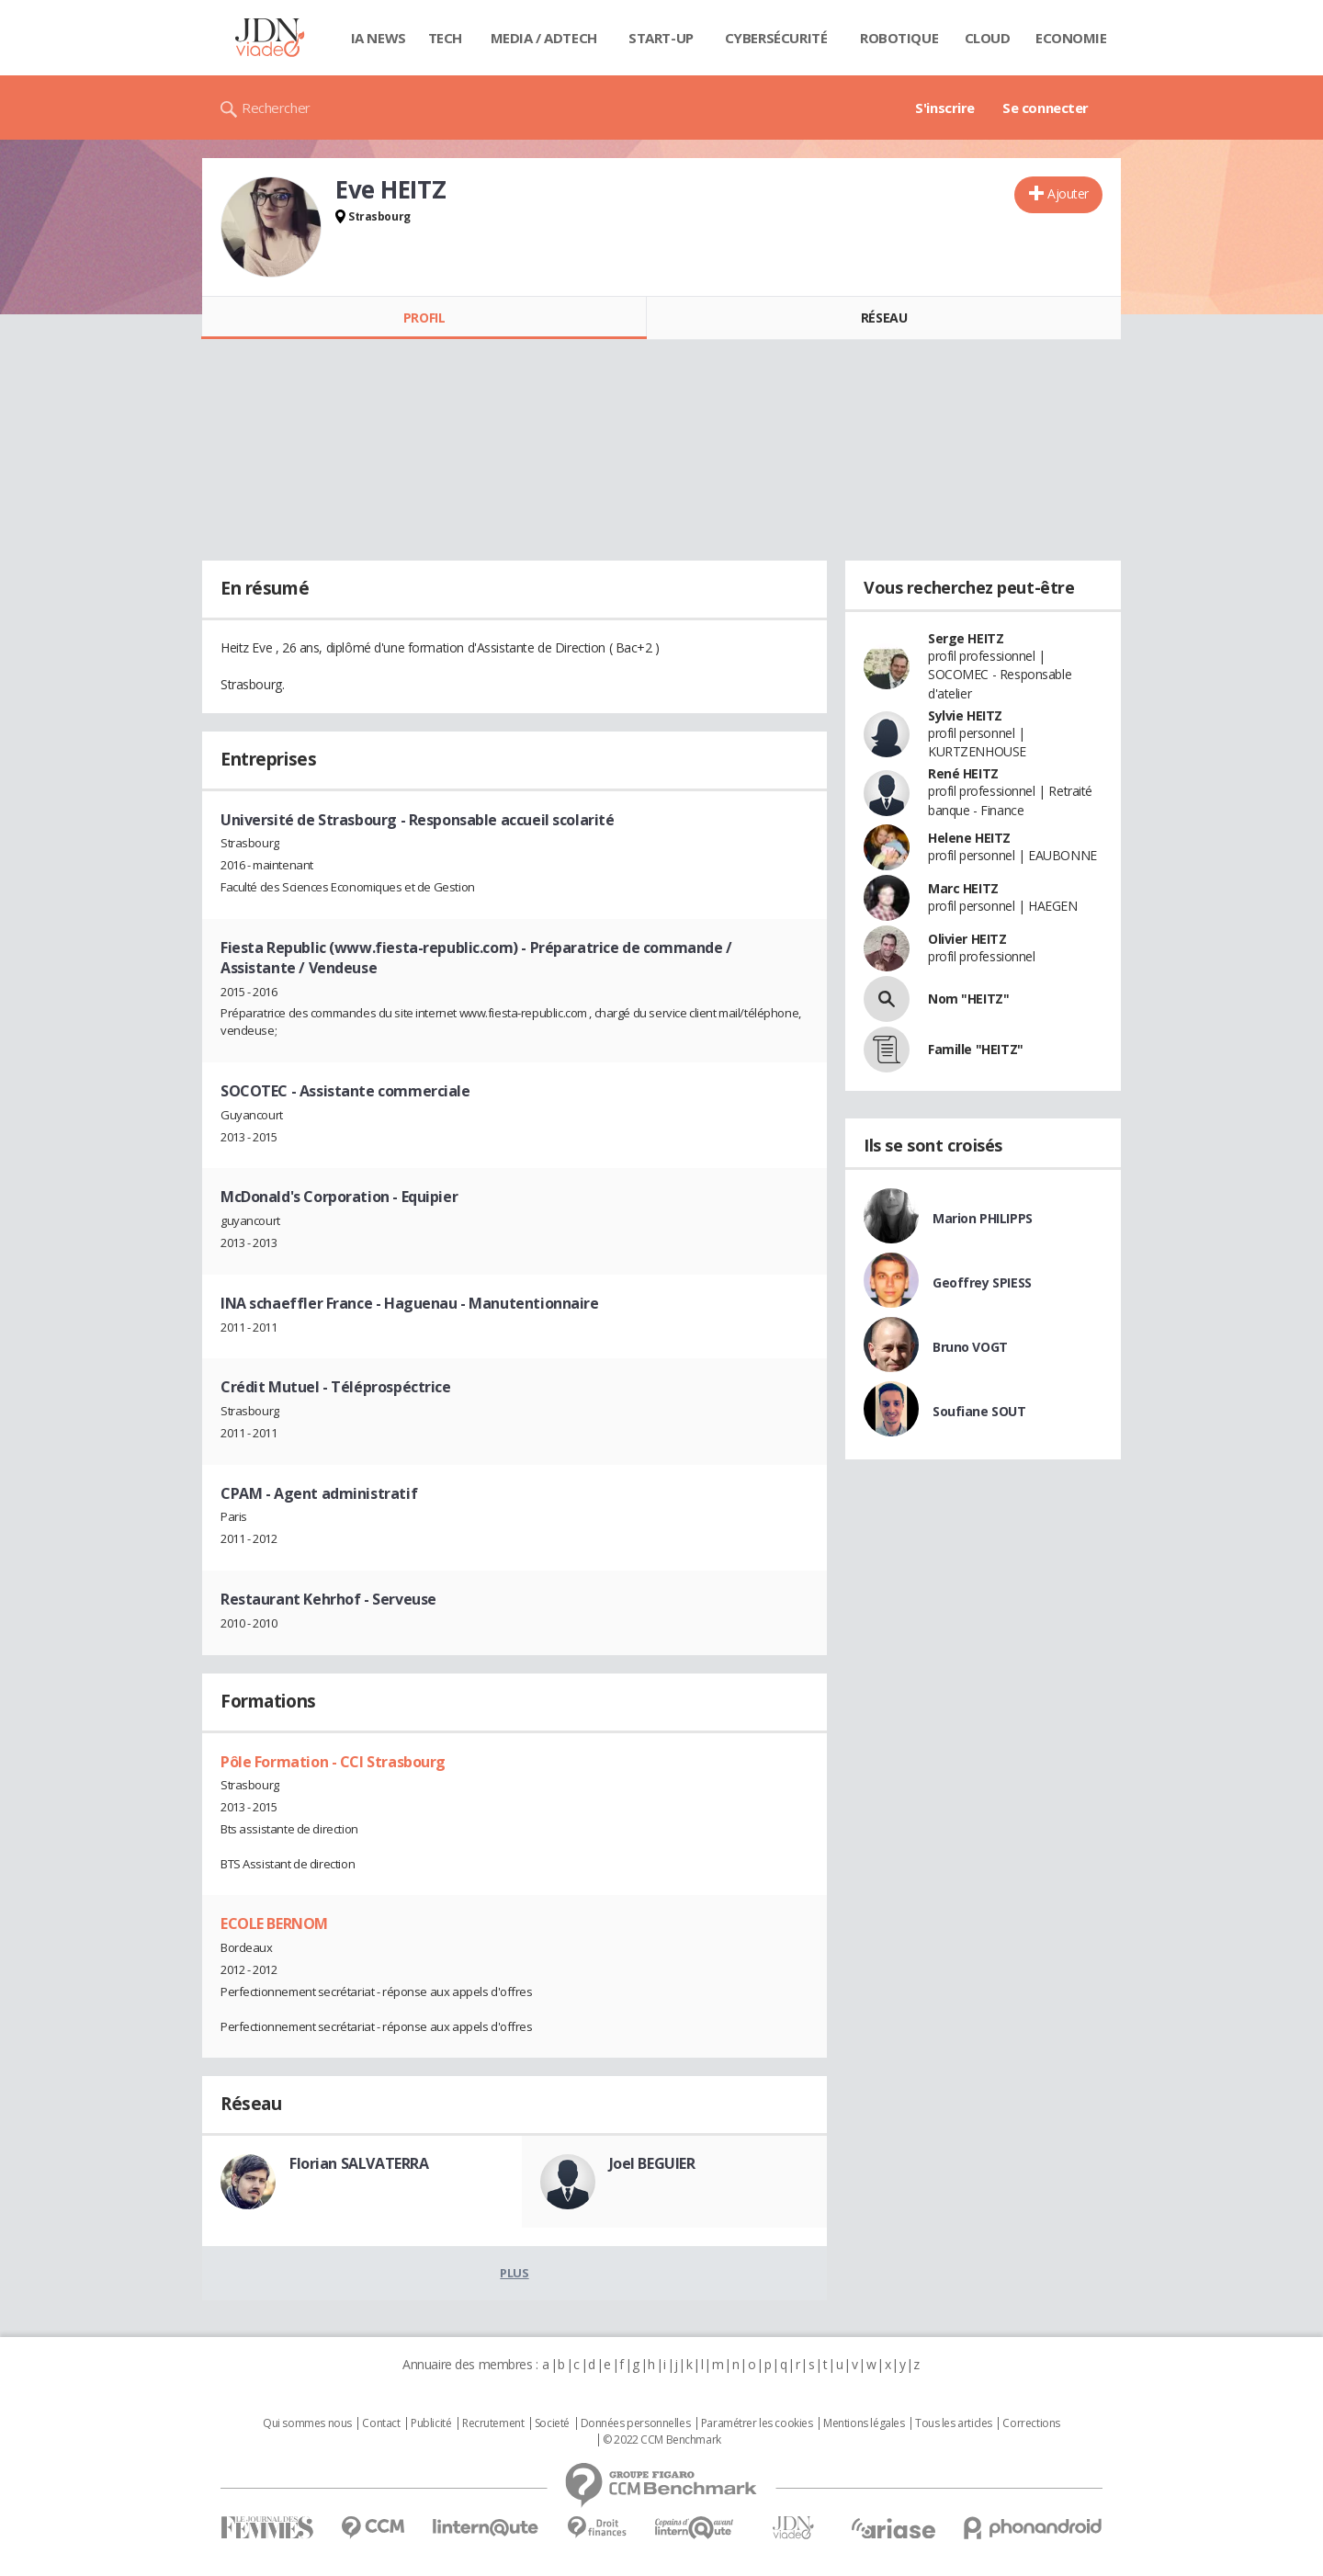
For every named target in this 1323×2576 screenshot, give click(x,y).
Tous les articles (953, 2423)
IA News (378, 37)
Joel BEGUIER (652, 2163)
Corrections (1030, 2423)
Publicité (431, 2423)
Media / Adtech (544, 37)
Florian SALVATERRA (358, 2163)
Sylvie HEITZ (965, 715)
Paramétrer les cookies (757, 2423)
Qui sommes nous (307, 2423)
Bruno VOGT (970, 1347)
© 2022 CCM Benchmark (662, 2440)
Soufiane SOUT (979, 1411)
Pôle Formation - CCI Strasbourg (333, 1762)
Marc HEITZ (963, 888)
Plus (514, 2272)
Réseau (884, 317)
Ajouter (1068, 193)
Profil (424, 317)
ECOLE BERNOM (274, 1923)
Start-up (661, 37)
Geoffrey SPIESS (982, 1282)
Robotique (899, 37)
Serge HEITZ (965, 638)
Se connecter (1045, 107)
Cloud (988, 37)
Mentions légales (863, 2423)
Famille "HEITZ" (975, 1049)
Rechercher (276, 107)
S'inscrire (945, 107)
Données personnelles (636, 2423)
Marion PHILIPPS (983, 1218)
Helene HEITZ (969, 837)
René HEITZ (963, 773)
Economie (1071, 37)
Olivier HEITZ (967, 939)
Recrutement (493, 2423)
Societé (552, 2423)
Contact (381, 2423)
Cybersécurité (776, 37)
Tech (445, 37)
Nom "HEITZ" (968, 998)
